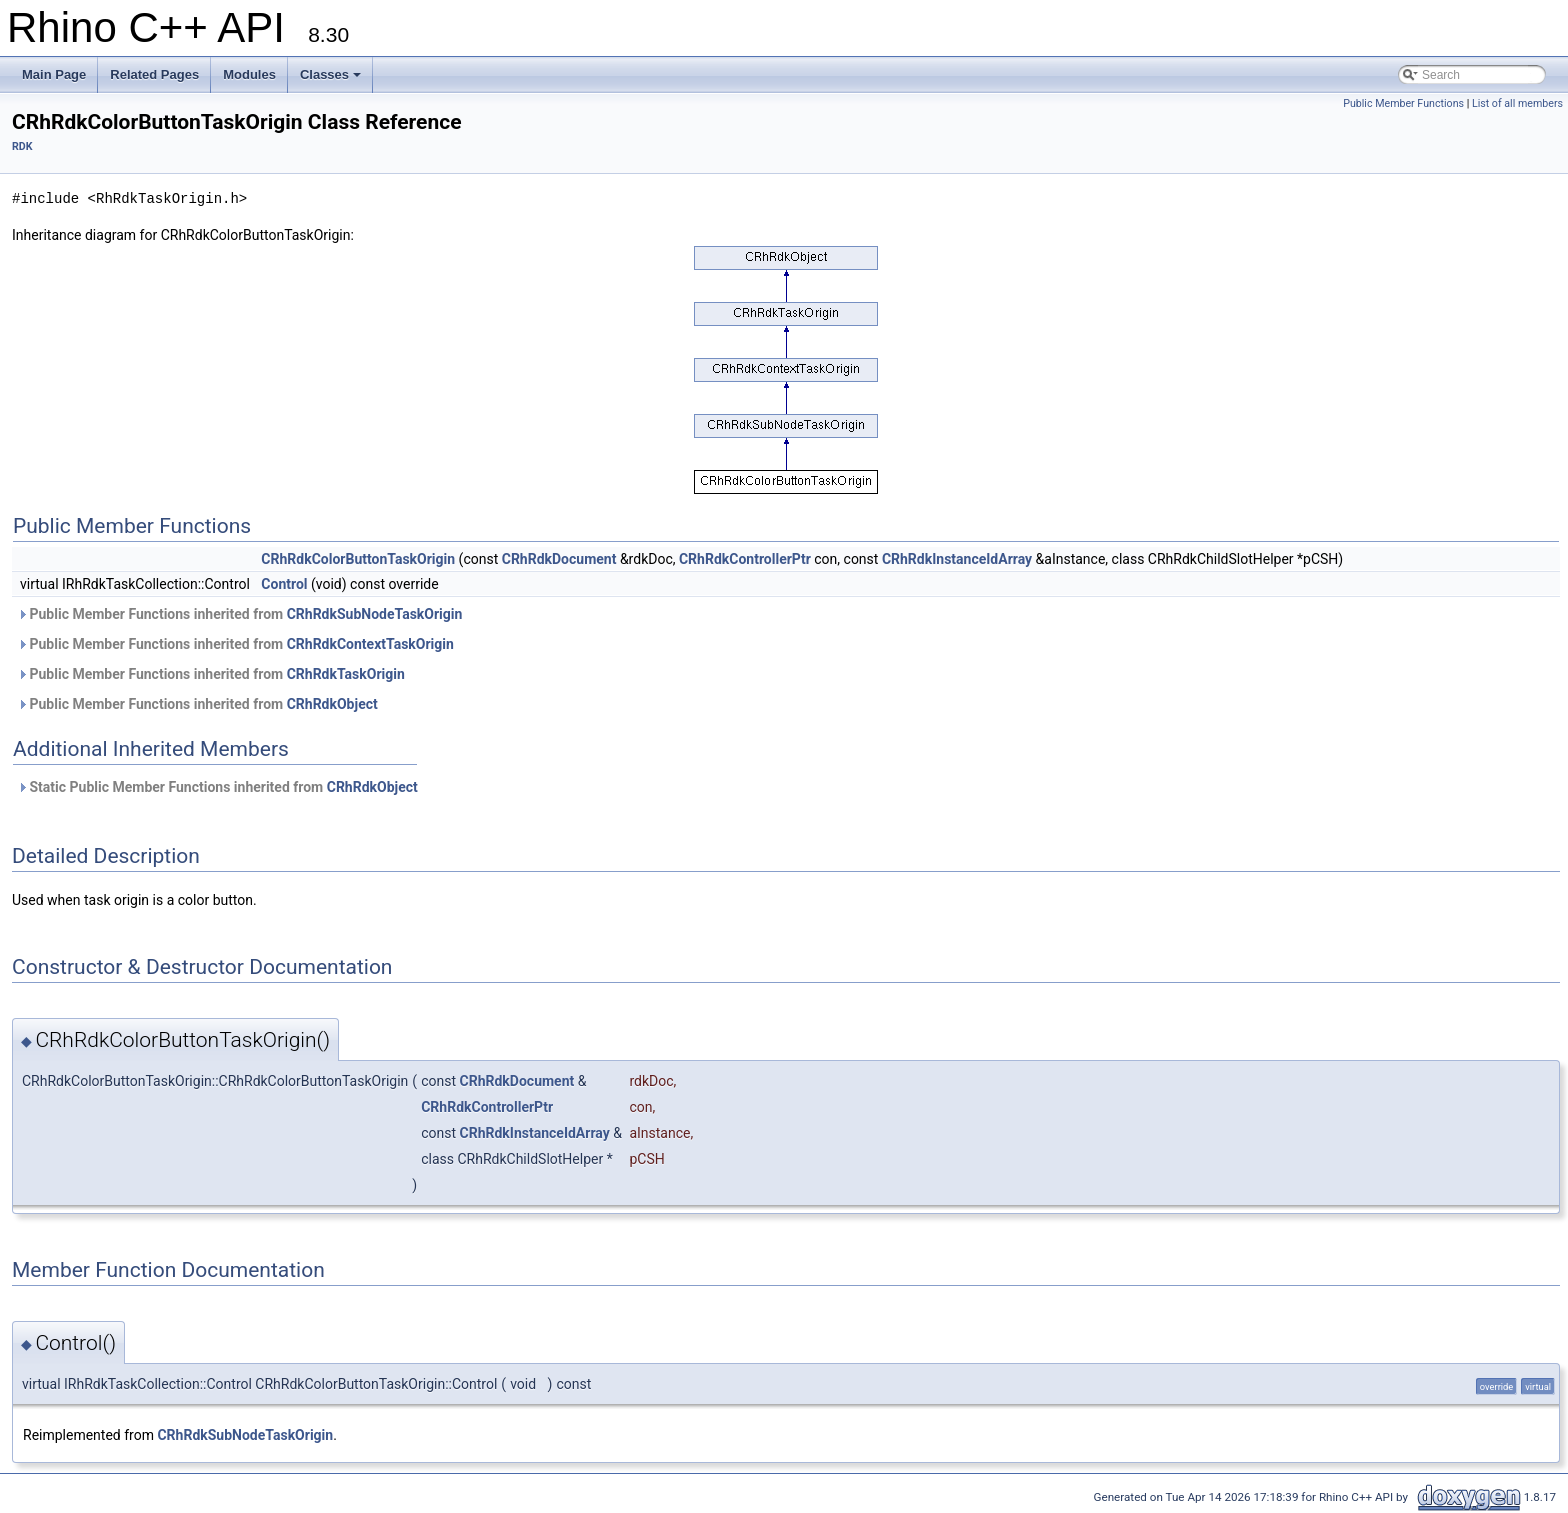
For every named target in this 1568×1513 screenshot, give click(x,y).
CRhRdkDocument (559, 559)
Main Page (54, 74)
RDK (22, 146)
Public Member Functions (1403, 103)
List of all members (1517, 103)
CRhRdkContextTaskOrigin (370, 644)
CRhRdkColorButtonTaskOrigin (358, 559)
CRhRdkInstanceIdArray (957, 559)
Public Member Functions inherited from (239, 614)
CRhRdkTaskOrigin (346, 674)
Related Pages (154, 74)
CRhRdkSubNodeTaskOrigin (375, 614)
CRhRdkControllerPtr (745, 559)
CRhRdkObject (332, 704)
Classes (330, 74)
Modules (249, 74)
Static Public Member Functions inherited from (217, 787)
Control (284, 584)
